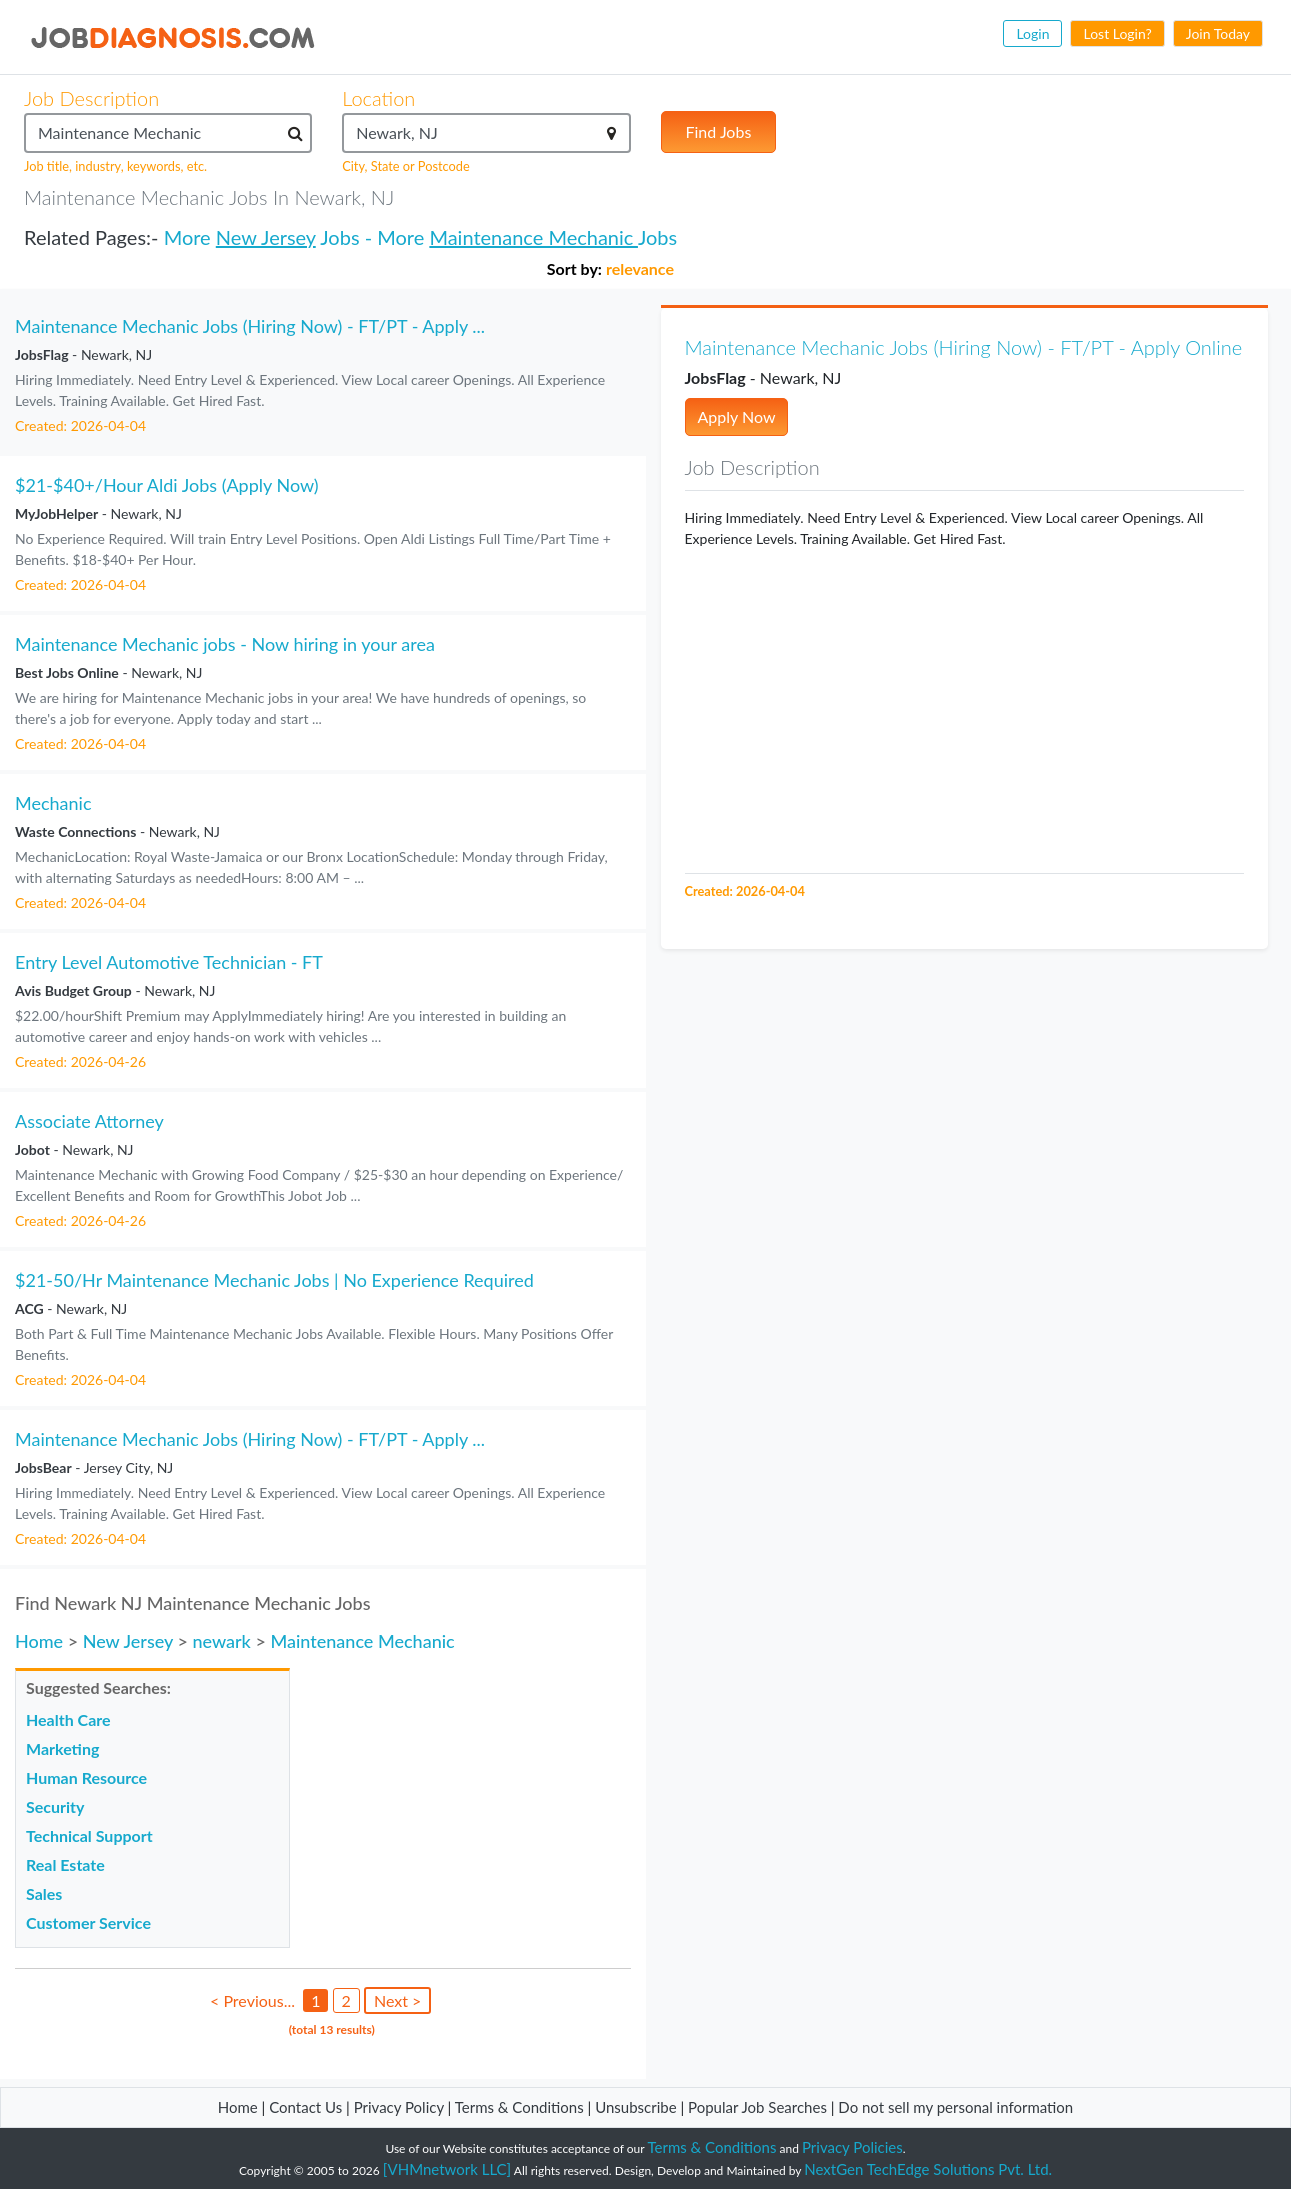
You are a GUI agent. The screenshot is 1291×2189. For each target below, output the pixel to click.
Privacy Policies (852, 2147)
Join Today (1218, 33)
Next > (397, 2000)
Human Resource (86, 1777)
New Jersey (266, 237)
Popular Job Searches (757, 2107)
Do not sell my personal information (955, 2107)
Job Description (91, 98)
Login (1032, 33)
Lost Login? (1117, 33)
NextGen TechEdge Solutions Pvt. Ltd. (928, 2169)
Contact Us (305, 2107)
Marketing (62, 1748)
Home (39, 1641)
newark (221, 1641)
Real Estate (65, 1864)
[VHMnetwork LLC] (447, 2169)
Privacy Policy (399, 2107)
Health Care (68, 1719)
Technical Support (89, 1835)
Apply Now (737, 416)
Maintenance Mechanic (533, 237)
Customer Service (88, 1922)
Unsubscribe (635, 2107)
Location (378, 98)
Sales (44, 1893)
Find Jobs (719, 131)
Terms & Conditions (521, 2107)
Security (55, 1806)
